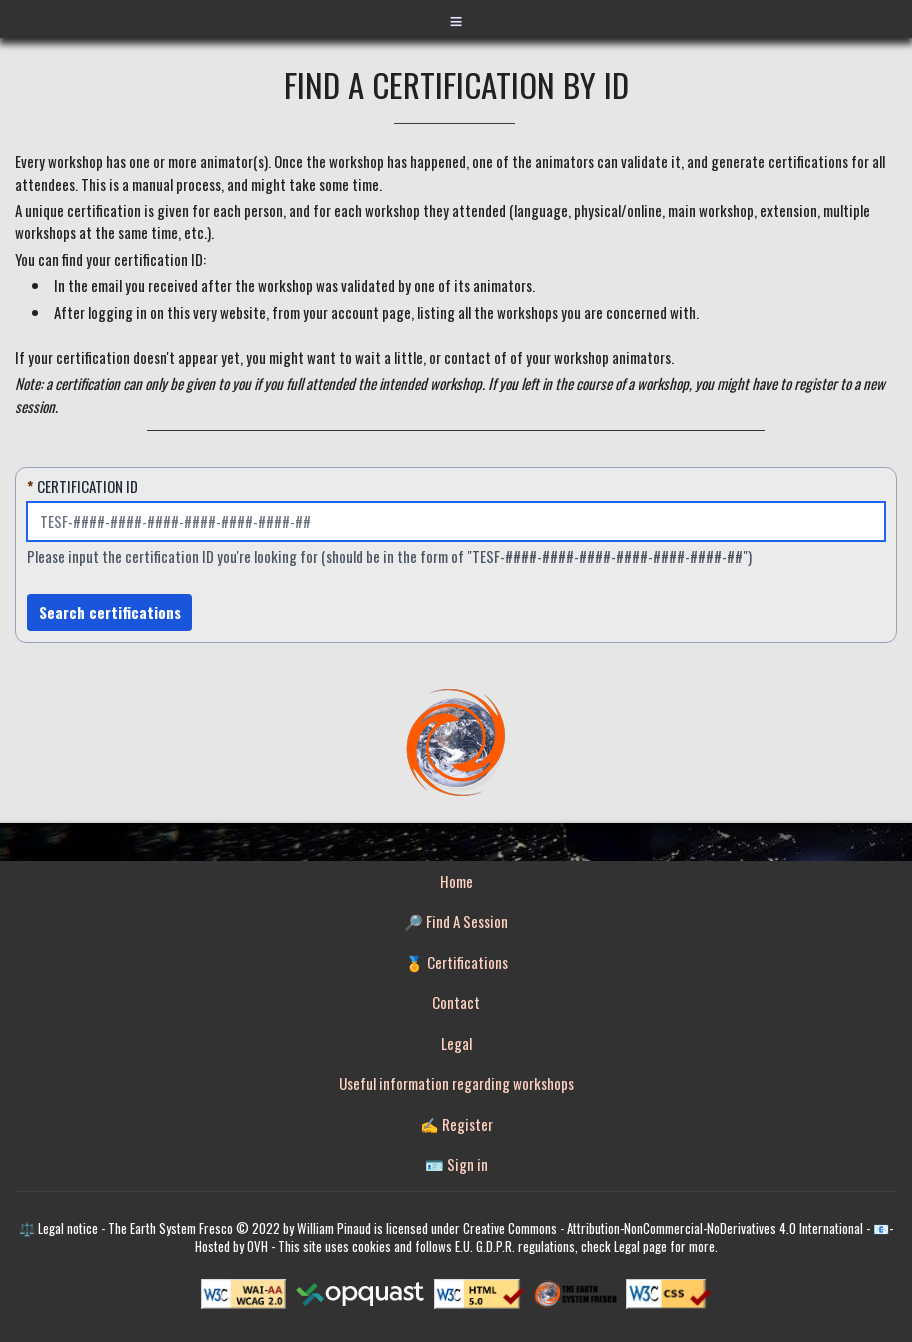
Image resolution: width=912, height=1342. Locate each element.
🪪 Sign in (456, 1164)
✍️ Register (456, 1124)
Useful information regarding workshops (456, 1083)
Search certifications (110, 612)
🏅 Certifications (456, 962)
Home (456, 881)
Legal (456, 1043)
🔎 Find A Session (456, 921)
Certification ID (87, 486)
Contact (456, 1002)
